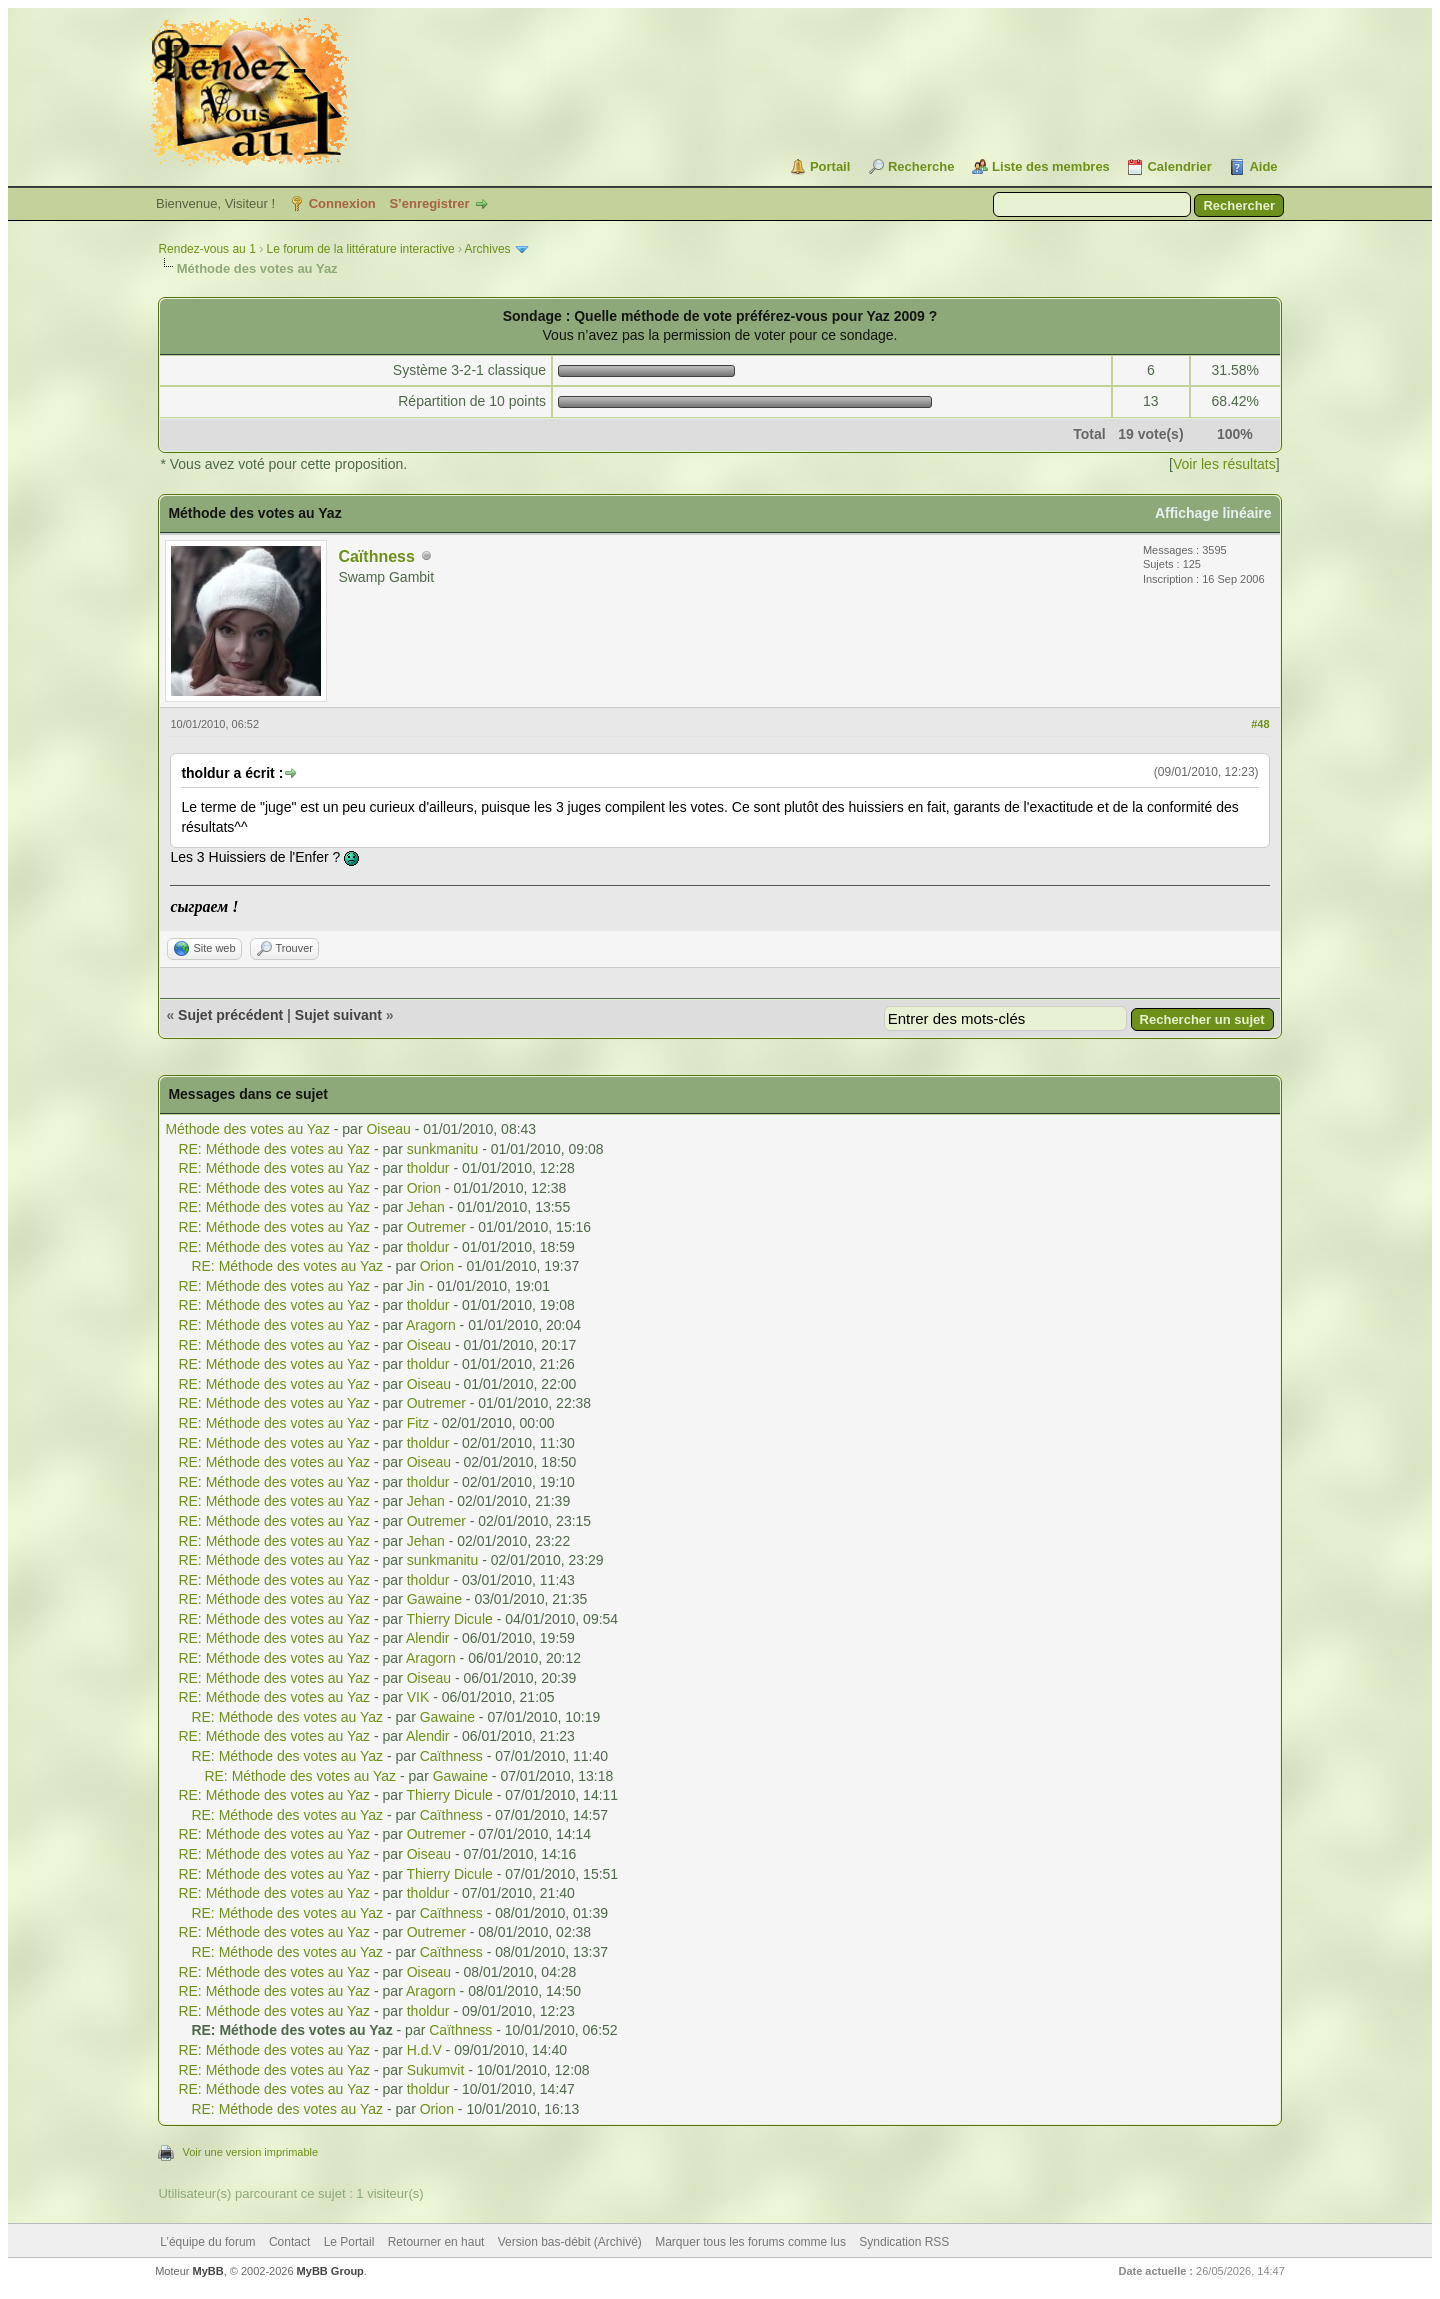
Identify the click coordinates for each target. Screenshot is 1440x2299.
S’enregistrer (429, 203)
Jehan (426, 1207)
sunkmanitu (443, 1149)
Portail (830, 166)
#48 (1260, 724)
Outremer (436, 1227)
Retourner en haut (436, 2242)
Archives (488, 249)
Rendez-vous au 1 (206, 249)
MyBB (208, 2271)
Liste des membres (1051, 166)
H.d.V (424, 2050)
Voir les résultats (1224, 464)
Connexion (342, 203)
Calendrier (1179, 166)
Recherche (921, 166)
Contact (289, 2242)
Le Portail (349, 2242)
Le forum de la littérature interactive (360, 249)
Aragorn (431, 1325)
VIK (418, 1697)
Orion (424, 1188)
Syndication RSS (904, 2242)
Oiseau (388, 1129)
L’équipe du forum (207, 2242)
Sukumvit (436, 2070)
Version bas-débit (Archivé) (570, 2242)
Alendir (428, 1638)
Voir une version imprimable (250, 2152)
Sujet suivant (338, 1015)
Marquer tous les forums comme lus (750, 2242)
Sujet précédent (230, 1015)
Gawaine (434, 1599)
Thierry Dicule (449, 1619)
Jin (416, 1286)
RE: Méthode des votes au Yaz (274, 1149)
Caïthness (376, 556)
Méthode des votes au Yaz (247, 1129)
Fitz (418, 1423)
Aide (1263, 166)
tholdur (428, 1168)
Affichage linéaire (1213, 513)
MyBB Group (330, 2271)
